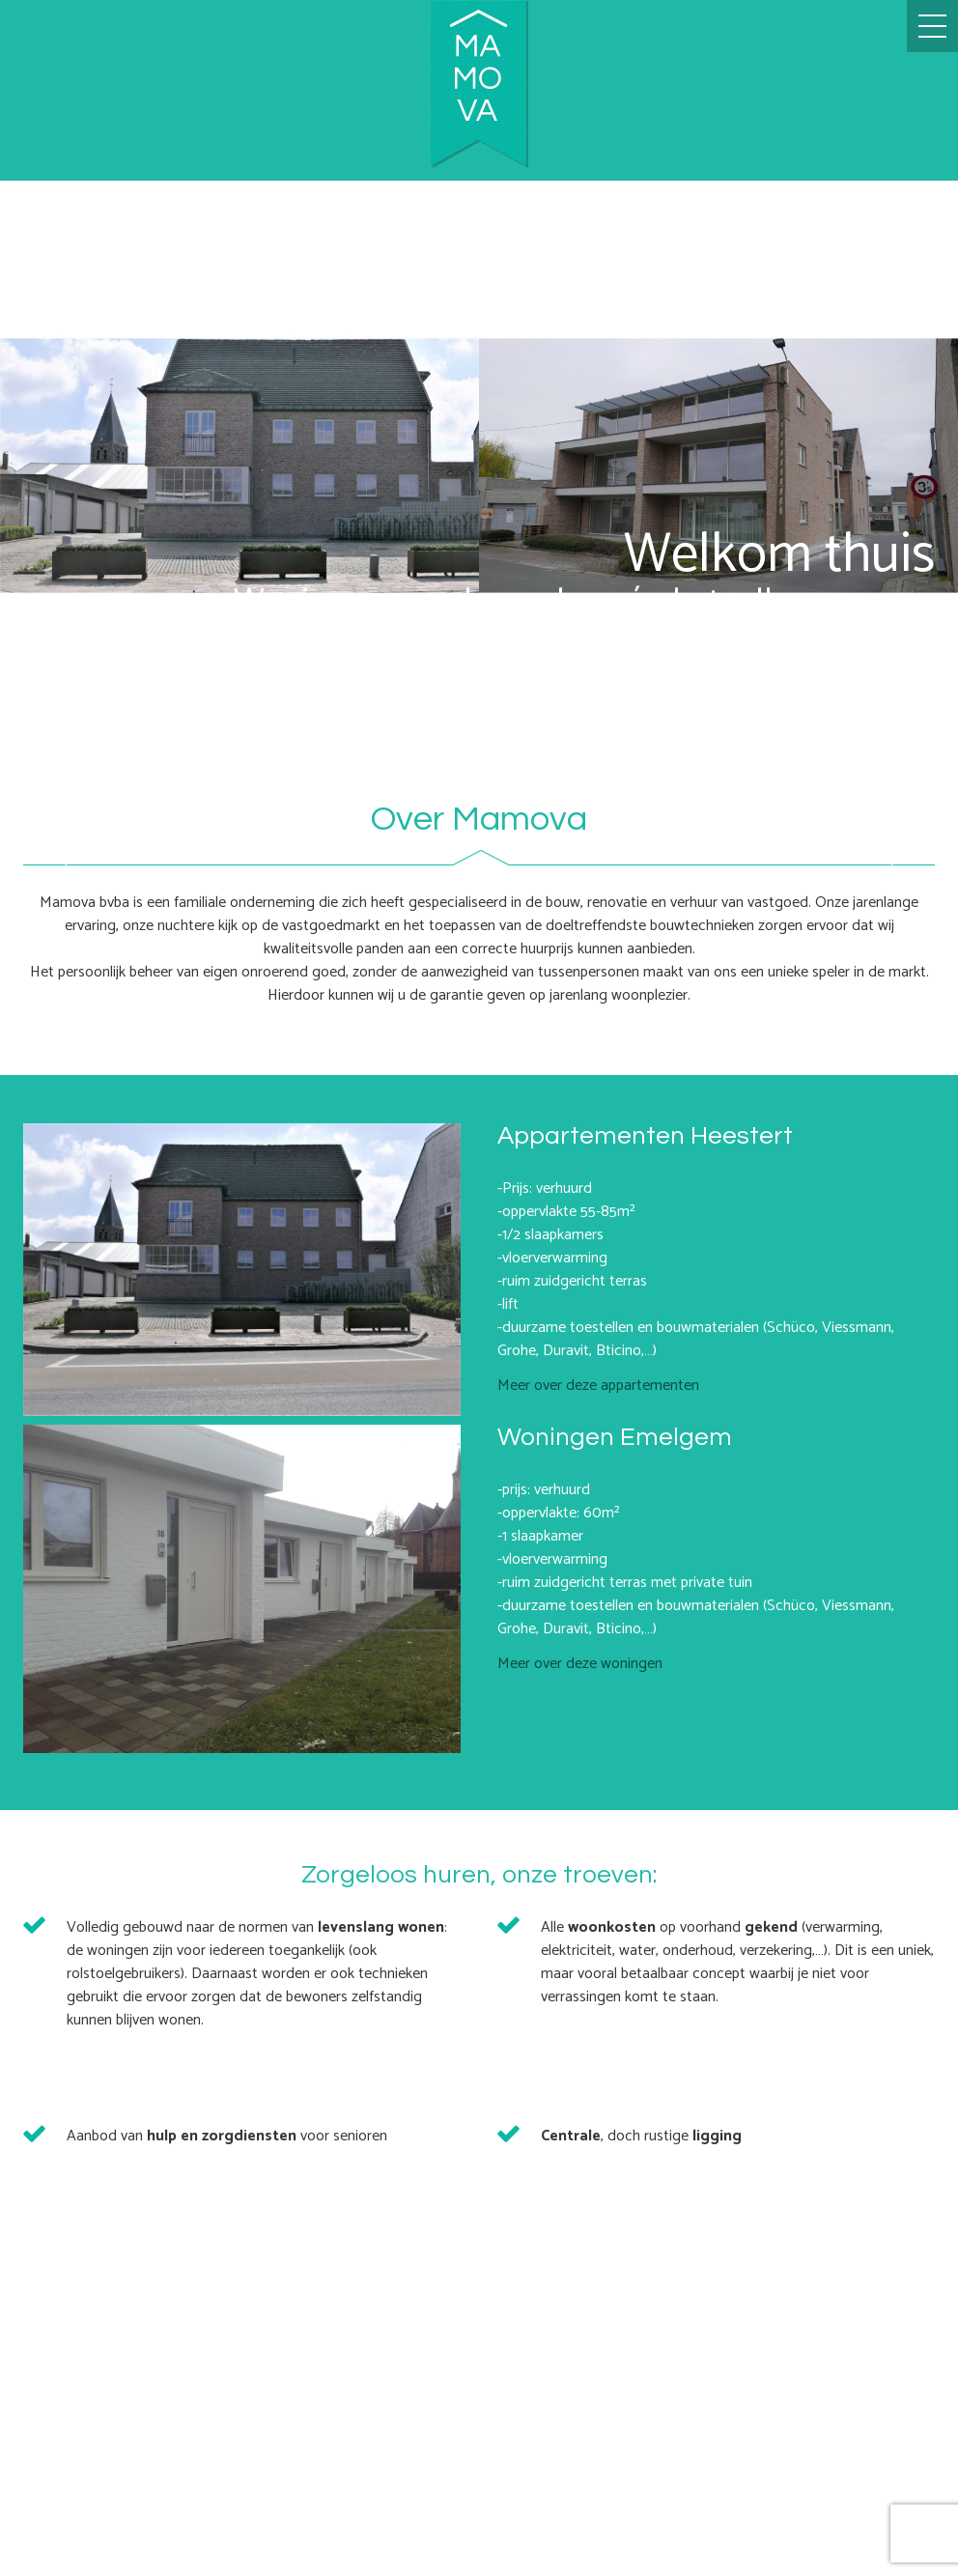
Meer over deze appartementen (598, 1386)
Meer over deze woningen (579, 1664)
